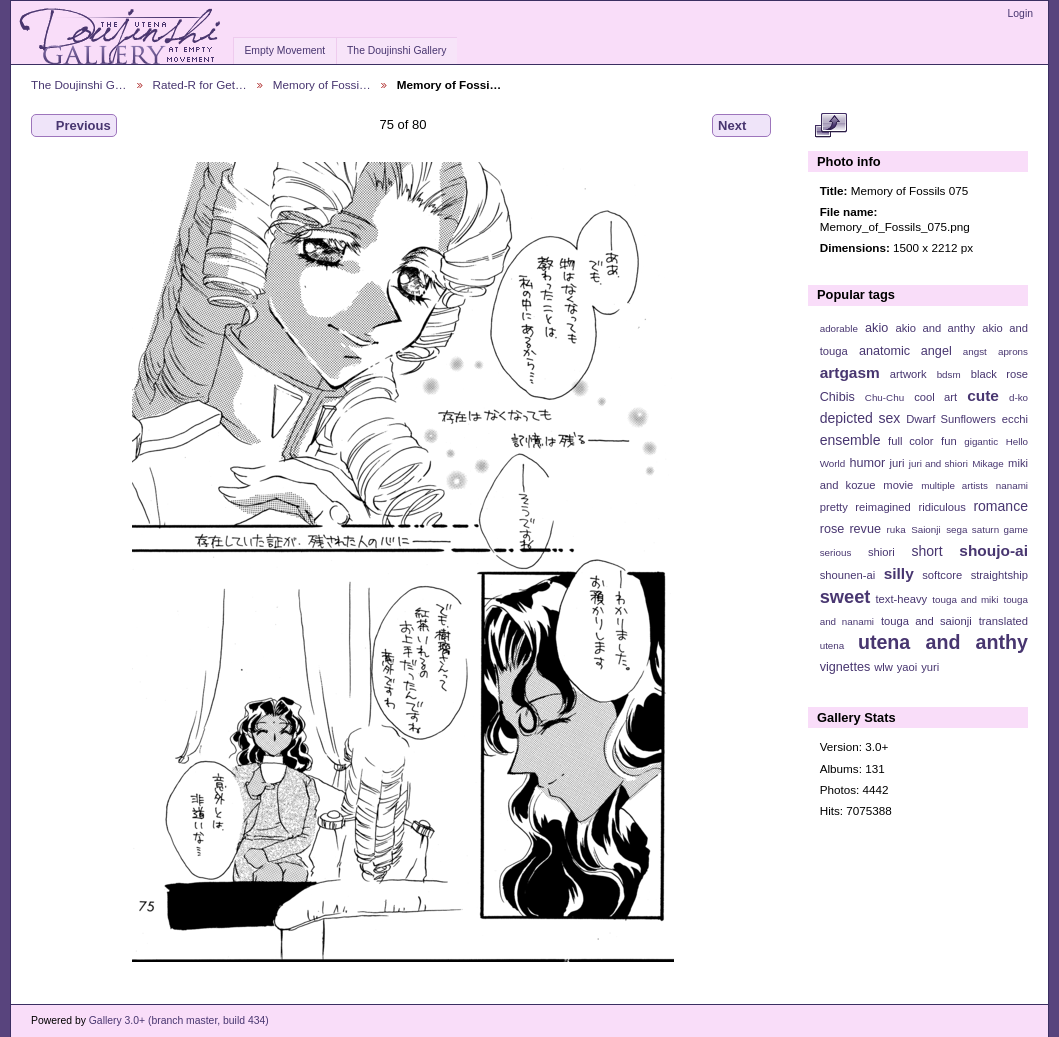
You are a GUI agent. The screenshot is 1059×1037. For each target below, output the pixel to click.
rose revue (850, 529)
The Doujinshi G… (79, 84)
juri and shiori (938, 463)
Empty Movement (284, 50)
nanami (1012, 485)
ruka (896, 529)
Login (1020, 13)
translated (1003, 621)
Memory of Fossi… (322, 84)
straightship (999, 575)
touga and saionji (926, 621)
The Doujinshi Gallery (396, 50)
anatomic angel (905, 351)
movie (898, 485)
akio (876, 328)
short (926, 551)
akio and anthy (935, 328)
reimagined (883, 507)
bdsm (949, 374)
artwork (908, 374)
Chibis (837, 397)
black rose (999, 374)
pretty (834, 507)
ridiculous (941, 507)
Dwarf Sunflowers (951, 419)
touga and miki (965, 599)
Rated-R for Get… (200, 84)
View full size (830, 126)
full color (910, 441)
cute (983, 395)
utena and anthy (943, 642)
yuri (930, 667)
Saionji (925, 529)
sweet (845, 596)
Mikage (988, 463)
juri (897, 463)
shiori (881, 552)
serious (836, 552)
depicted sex (860, 418)
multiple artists (954, 485)
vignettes (845, 667)
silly (899, 573)
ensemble (850, 440)
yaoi (907, 667)
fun (949, 441)
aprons (1013, 351)
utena (832, 645)
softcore (942, 575)
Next (741, 126)
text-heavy (901, 599)
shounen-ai (848, 575)
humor (867, 463)
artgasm (850, 372)
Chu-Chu (884, 397)
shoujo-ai (993, 550)
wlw (883, 667)
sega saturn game (987, 529)
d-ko (1018, 397)
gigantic (981, 441)
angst (975, 351)
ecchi (1015, 419)
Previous (74, 126)
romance (1000, 506)
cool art (935, 397)
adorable (839, 328)
